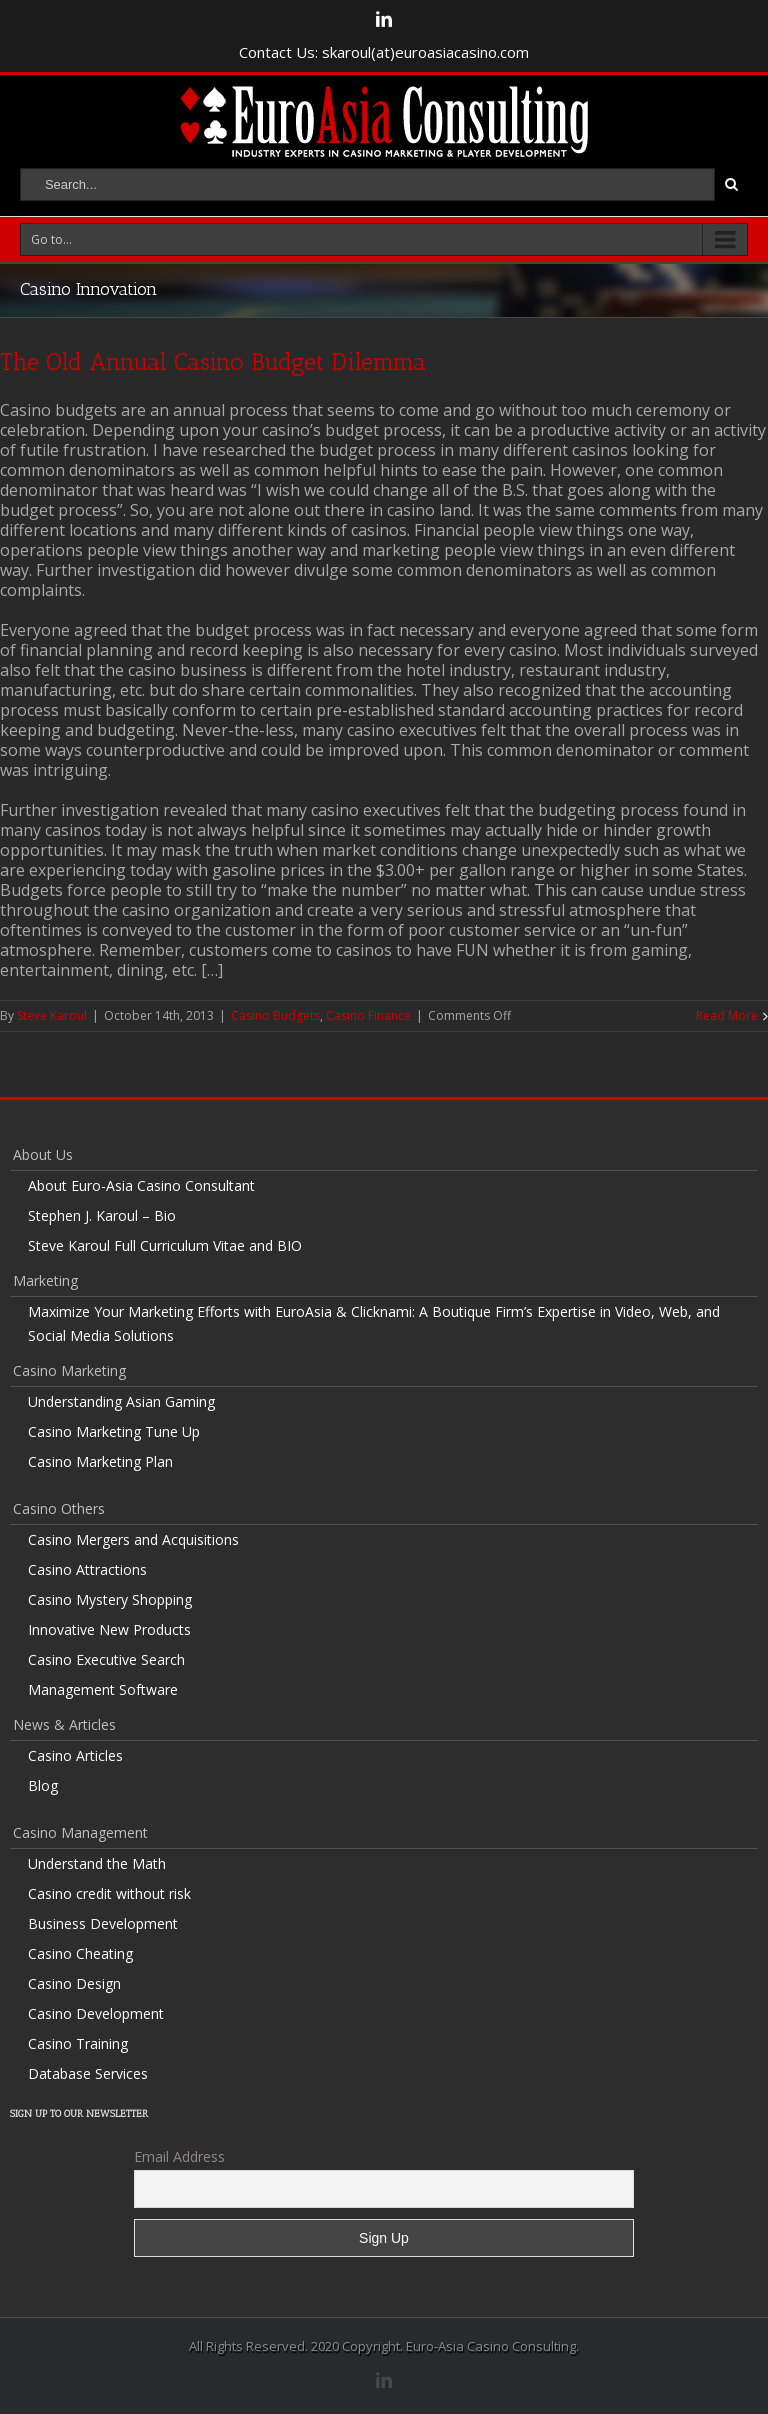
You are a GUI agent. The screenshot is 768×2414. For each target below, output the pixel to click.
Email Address (179, 2156)
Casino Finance (368, 1015)
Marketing (45, 1280)
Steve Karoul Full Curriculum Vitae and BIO (165, 1245)
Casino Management (80, 1832)
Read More (727, 1015)
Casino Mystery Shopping (110, 1599)
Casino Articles (75, 1755)
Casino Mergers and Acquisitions (133, 1539)
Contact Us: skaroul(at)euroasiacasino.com (384, 52)
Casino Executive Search (106, 1659)
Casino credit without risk (109, 1893)
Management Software (103, 1689)
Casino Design (74, 1983)
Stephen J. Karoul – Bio (102, 1215)
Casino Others (59, 1508)
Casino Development (96, 2013)
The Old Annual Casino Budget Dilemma (213, 361)
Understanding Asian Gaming (121, 1401)
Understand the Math (97, 1863)
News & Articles (64, 1724)
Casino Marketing (69, 1370)
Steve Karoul (52, 1015)
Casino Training (78, 2043)
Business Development (103, 1923)
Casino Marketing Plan (100, 1461)
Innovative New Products (109, 1629)
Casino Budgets (275, 1015)
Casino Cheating (80, 1953)
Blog (43, 1785)
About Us (43, 1154)
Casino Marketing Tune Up (114, 1431)
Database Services (88, 2073)
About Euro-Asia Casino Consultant (141, 1185)
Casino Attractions (87, 1569)
